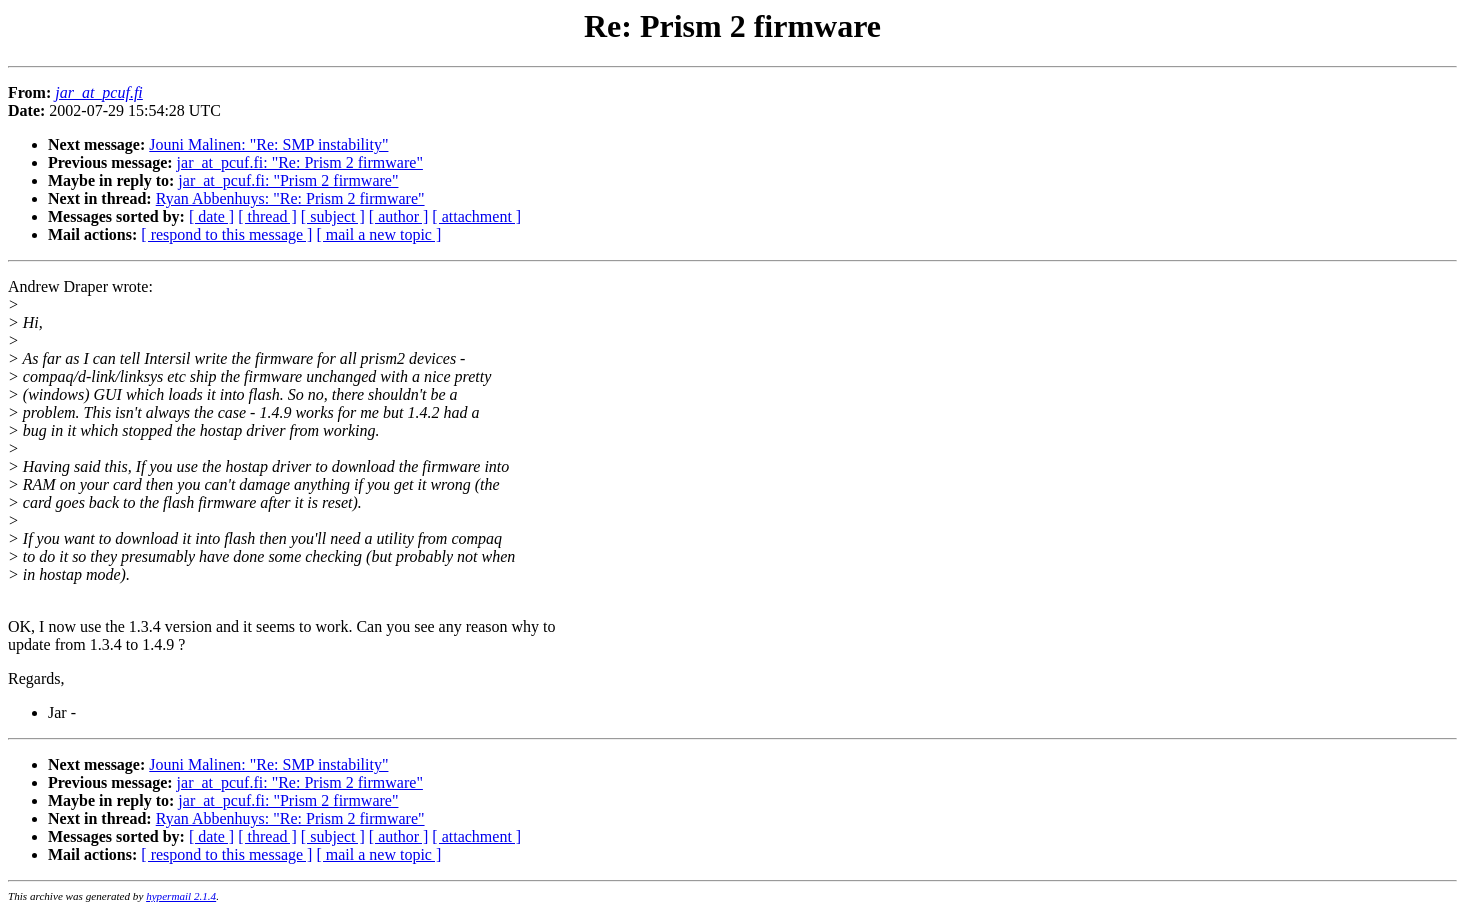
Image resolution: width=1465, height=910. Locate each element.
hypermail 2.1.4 (181, 896)
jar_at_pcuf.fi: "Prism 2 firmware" (288, 180)
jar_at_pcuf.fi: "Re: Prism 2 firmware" (300, 162)
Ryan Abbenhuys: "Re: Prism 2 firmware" (290, 198)
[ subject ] (333, 216)
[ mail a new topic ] (378, 234)
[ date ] (211, 216)
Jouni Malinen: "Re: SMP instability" (268, 144)
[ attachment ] (476, 216)
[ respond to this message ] (226, 234)
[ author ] (399, 216)
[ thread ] (267, 216)
